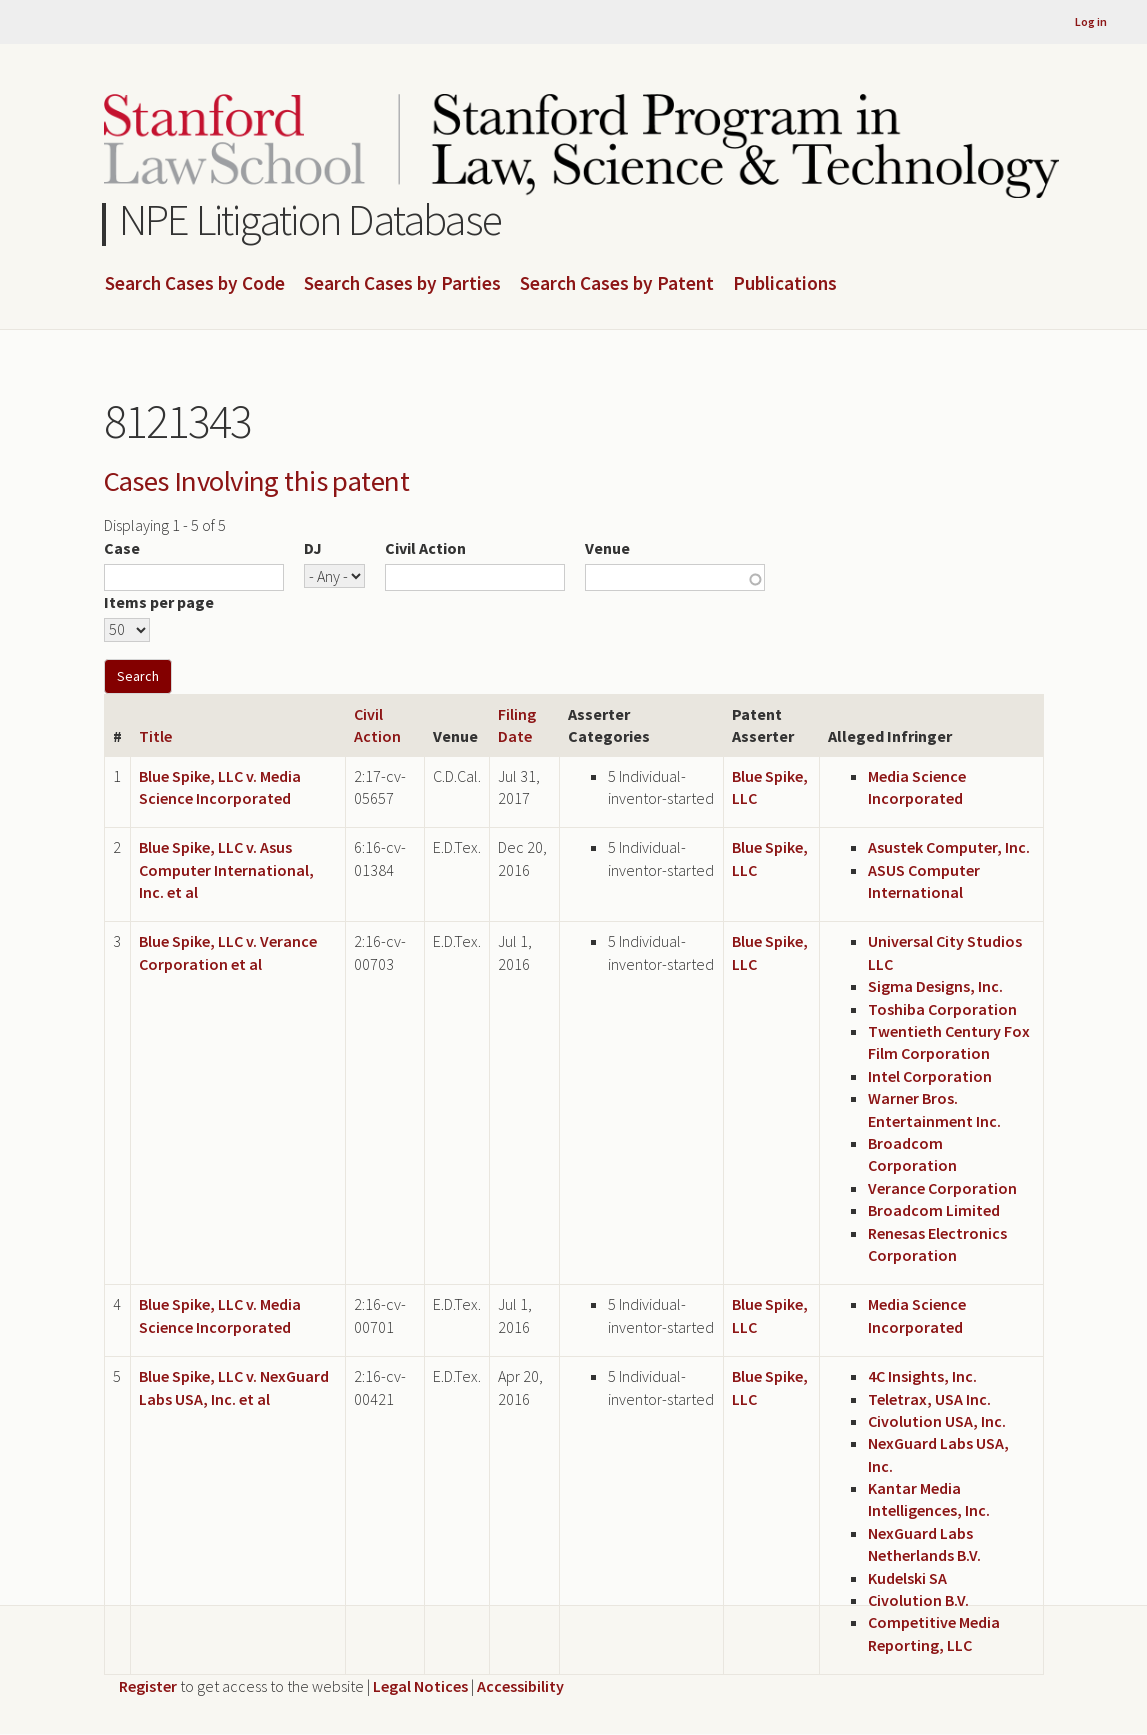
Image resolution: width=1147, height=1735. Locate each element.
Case (122, 548)
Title (155, 736)
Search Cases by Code (195, 284)
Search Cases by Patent (617, 284)
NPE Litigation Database (310, 219)
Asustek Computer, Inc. (949, 847)
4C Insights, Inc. (922, 1376)
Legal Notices (420, 1686)
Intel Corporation (930, 1076)
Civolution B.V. (918, 1600)
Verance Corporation (942, 1188)
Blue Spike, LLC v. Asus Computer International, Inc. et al (226, 869)
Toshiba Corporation (942, 1009)
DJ (313, 548)
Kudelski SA (907, 1578)
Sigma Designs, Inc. (935, 986)
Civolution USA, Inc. (937, 1421)
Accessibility (520, 1686)
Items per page (159, 602)
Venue (607, 548)
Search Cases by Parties (402, 284)
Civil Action (425, 548)
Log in (1091, 21)
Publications (785, 284)
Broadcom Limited (934, 1210)
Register (148, 1686)
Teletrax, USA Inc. (929, 1399)
